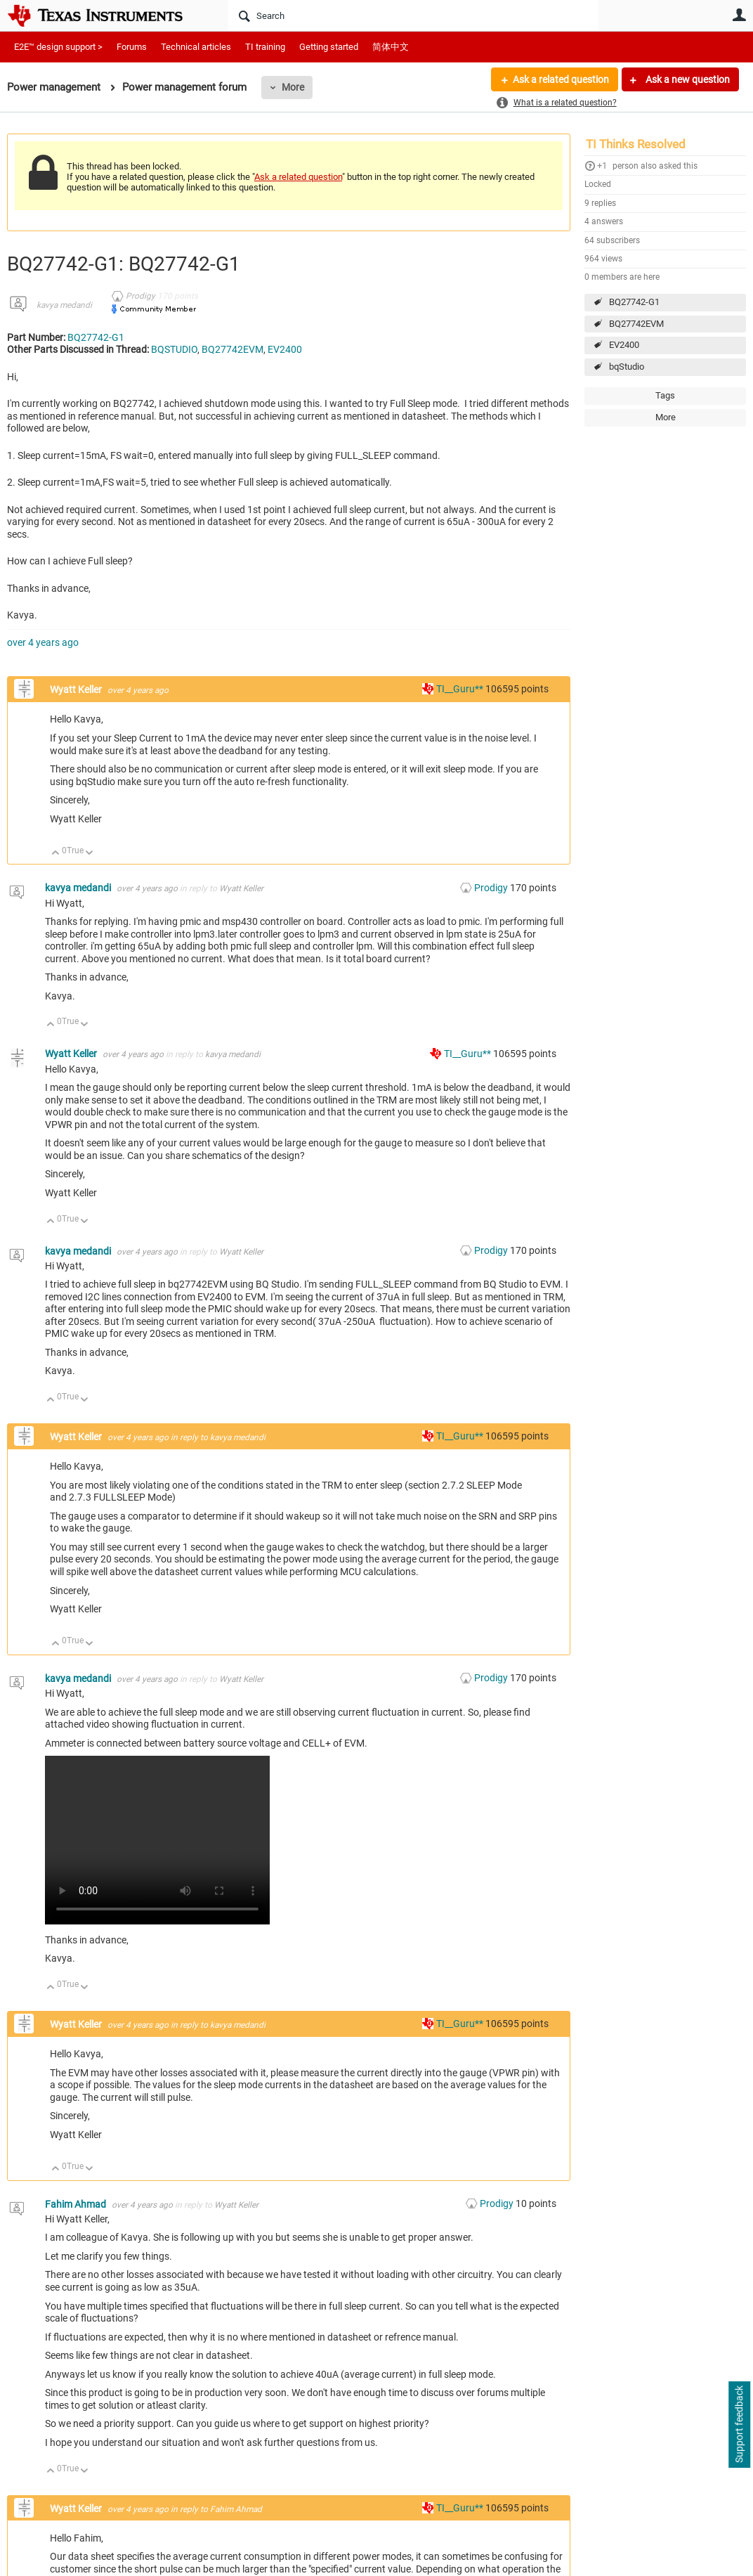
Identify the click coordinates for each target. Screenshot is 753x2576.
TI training (265, 46)
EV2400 (624, 344)
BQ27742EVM (636, 323)
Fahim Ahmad (76, 2204)
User (739, 15)
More (293, 87)
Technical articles (196, 46)
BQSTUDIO (174, 349)
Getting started (328, 46)
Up (56, 854)
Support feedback (739, 2425)
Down (90, 854)
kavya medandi (64, 305)
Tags (665, 395)
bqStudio (626, 366)
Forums (132, 46)
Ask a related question (561, 79)
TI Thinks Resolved (636, 144)
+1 (602, 165)
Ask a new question (686, 79)
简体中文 (390, 46)
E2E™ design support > (58, 46)
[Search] (413, 15)
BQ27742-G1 (634, 302)
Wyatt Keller (77, 689)
